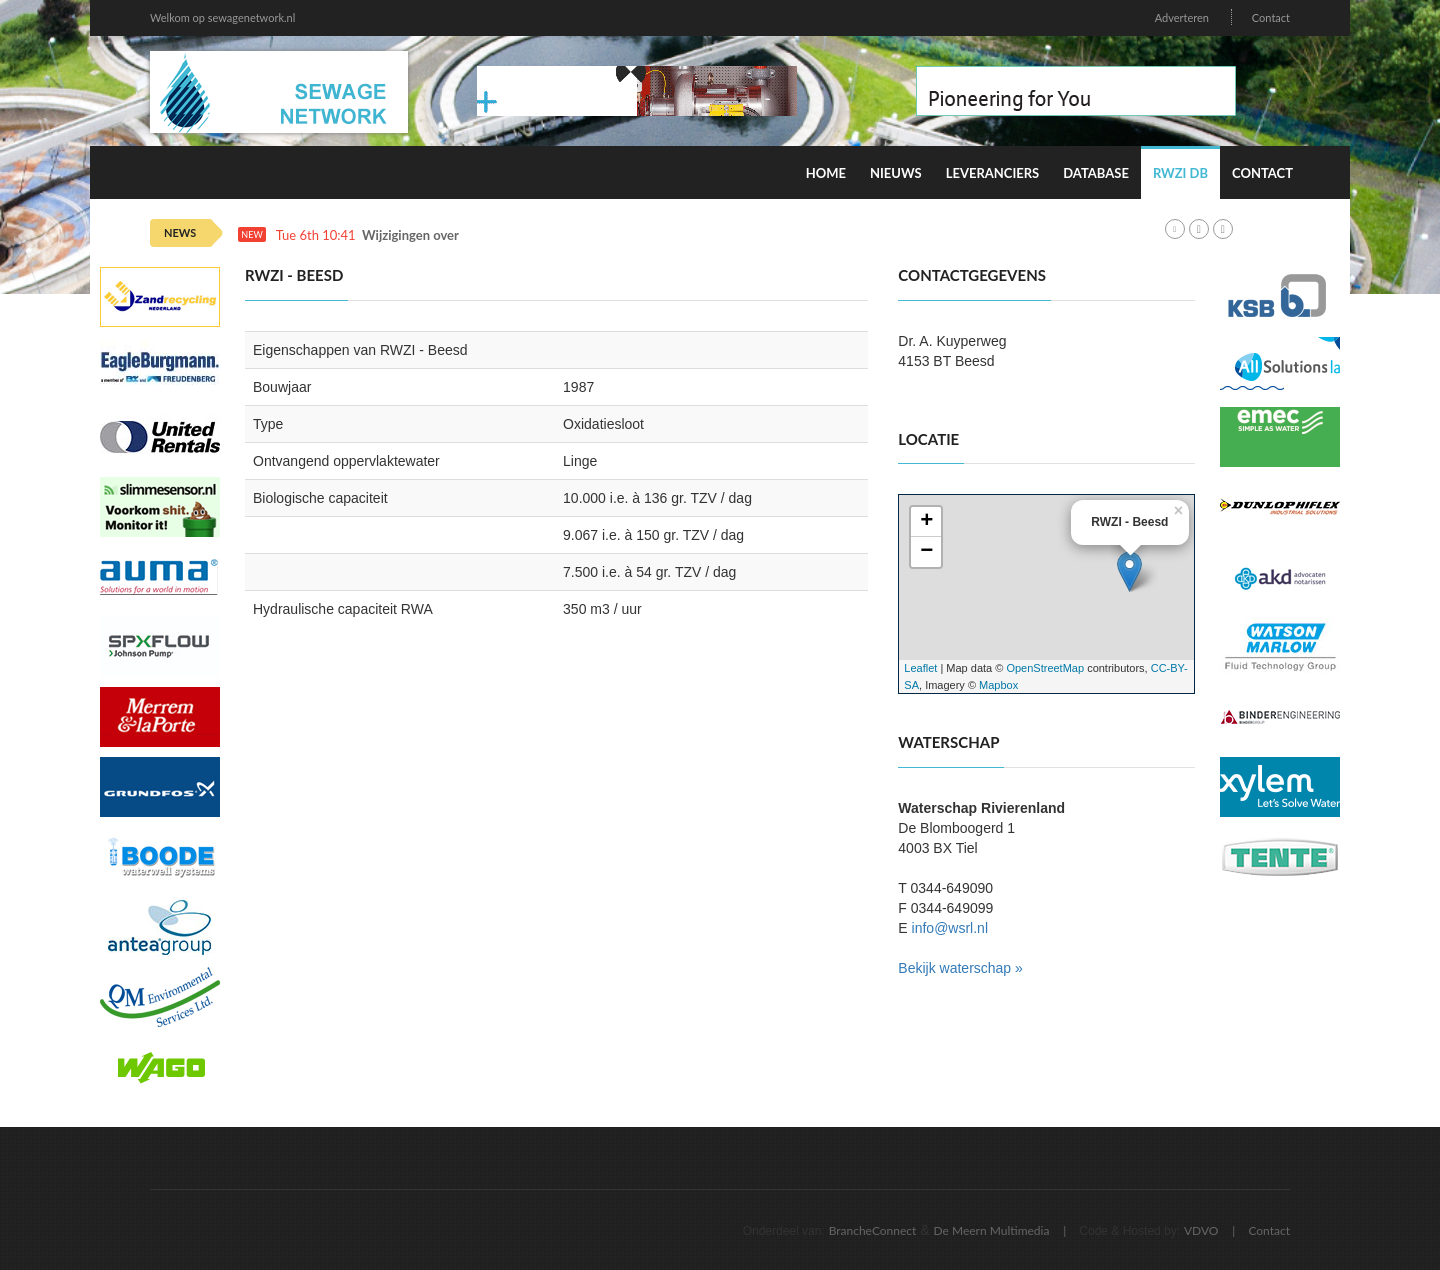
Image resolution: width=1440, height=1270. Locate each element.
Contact (1271, 17)
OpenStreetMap (1045, 668)
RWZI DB (1180, 173)
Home (826, 173)
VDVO (1201, 1230)
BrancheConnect (873, 1230)
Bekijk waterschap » (960, 968)
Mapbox (998, 685)
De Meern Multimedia (992, 1230)
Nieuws (896, 173)
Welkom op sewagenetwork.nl (222, 17)
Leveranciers (993, 173)
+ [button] (926, 522)
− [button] (926, 552)
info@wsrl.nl (950, 928)
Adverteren (1182, 17)
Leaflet (920, 668)
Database (1096, 173)
